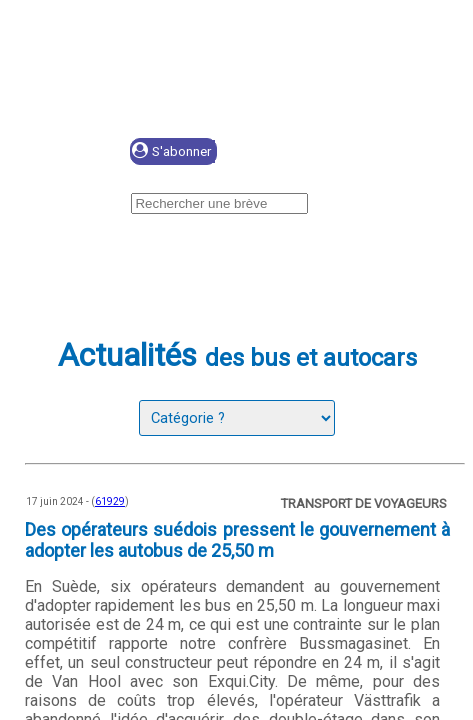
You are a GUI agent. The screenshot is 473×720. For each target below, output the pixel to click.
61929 (110, 501)
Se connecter (311, 152)
